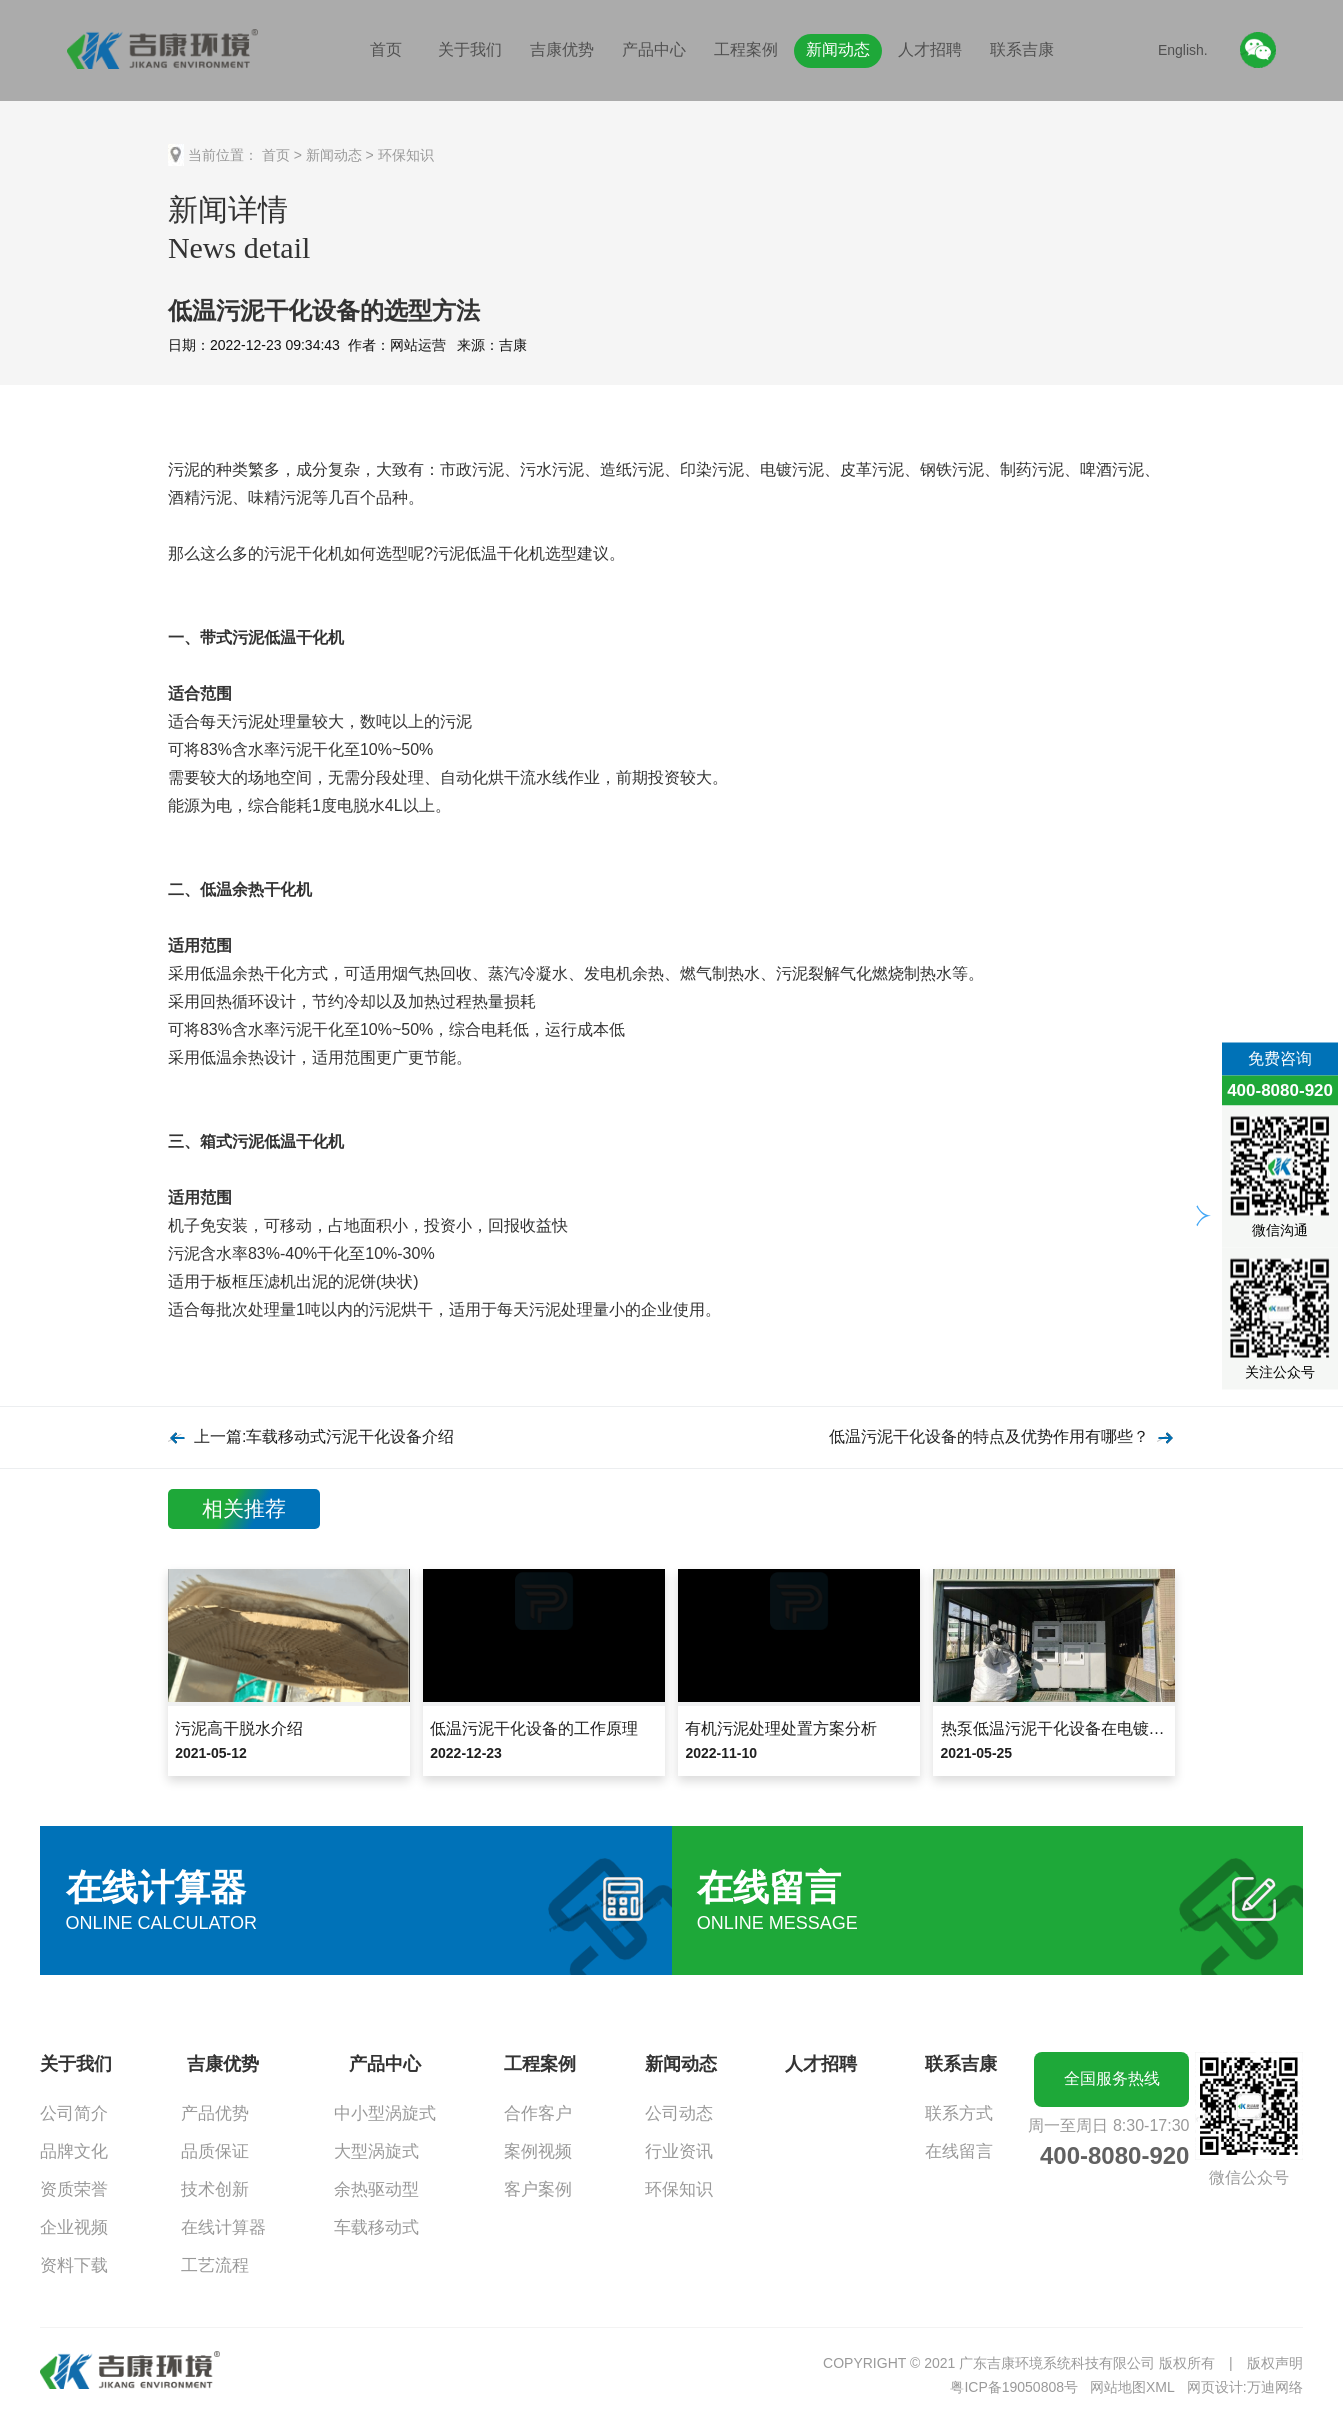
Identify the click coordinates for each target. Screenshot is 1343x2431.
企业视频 (74, 2227)
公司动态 (679, 2113)
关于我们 (470, 49)
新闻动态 (838, 49)
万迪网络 (1275, 2387)
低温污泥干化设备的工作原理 (534, 1728)
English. (1183, 50)
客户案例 (538, 2189)
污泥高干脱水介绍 (239, 1728)
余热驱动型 (376, 2189)
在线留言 (959, 2151)
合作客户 (538, 2113)
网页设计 (1215, 2387)
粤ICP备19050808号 (1014, 2387)
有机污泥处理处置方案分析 (781, 1728)
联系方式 (959, 2113)
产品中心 (654, 49)
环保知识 (406, 155)
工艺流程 (215, 2265)
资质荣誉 (74, 2189)
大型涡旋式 (376, 2151)
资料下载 (74, 2265)
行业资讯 (679, 2151)
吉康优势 (562, 49)
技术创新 (215, 2189)
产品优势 (215, 2113)
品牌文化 (74, 2151)
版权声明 (1275, 2363)
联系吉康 (1022, 49)
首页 (386, 49)
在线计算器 (223, 2227)
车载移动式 (376, 2227)
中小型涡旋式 (385, 2113)
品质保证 (215, 2151)
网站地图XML (1132, 2387)
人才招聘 (930, 49)
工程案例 (746, 49)
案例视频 (538, 2151)
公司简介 (74, 2113)
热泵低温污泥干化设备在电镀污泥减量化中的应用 (1117, 1728)
